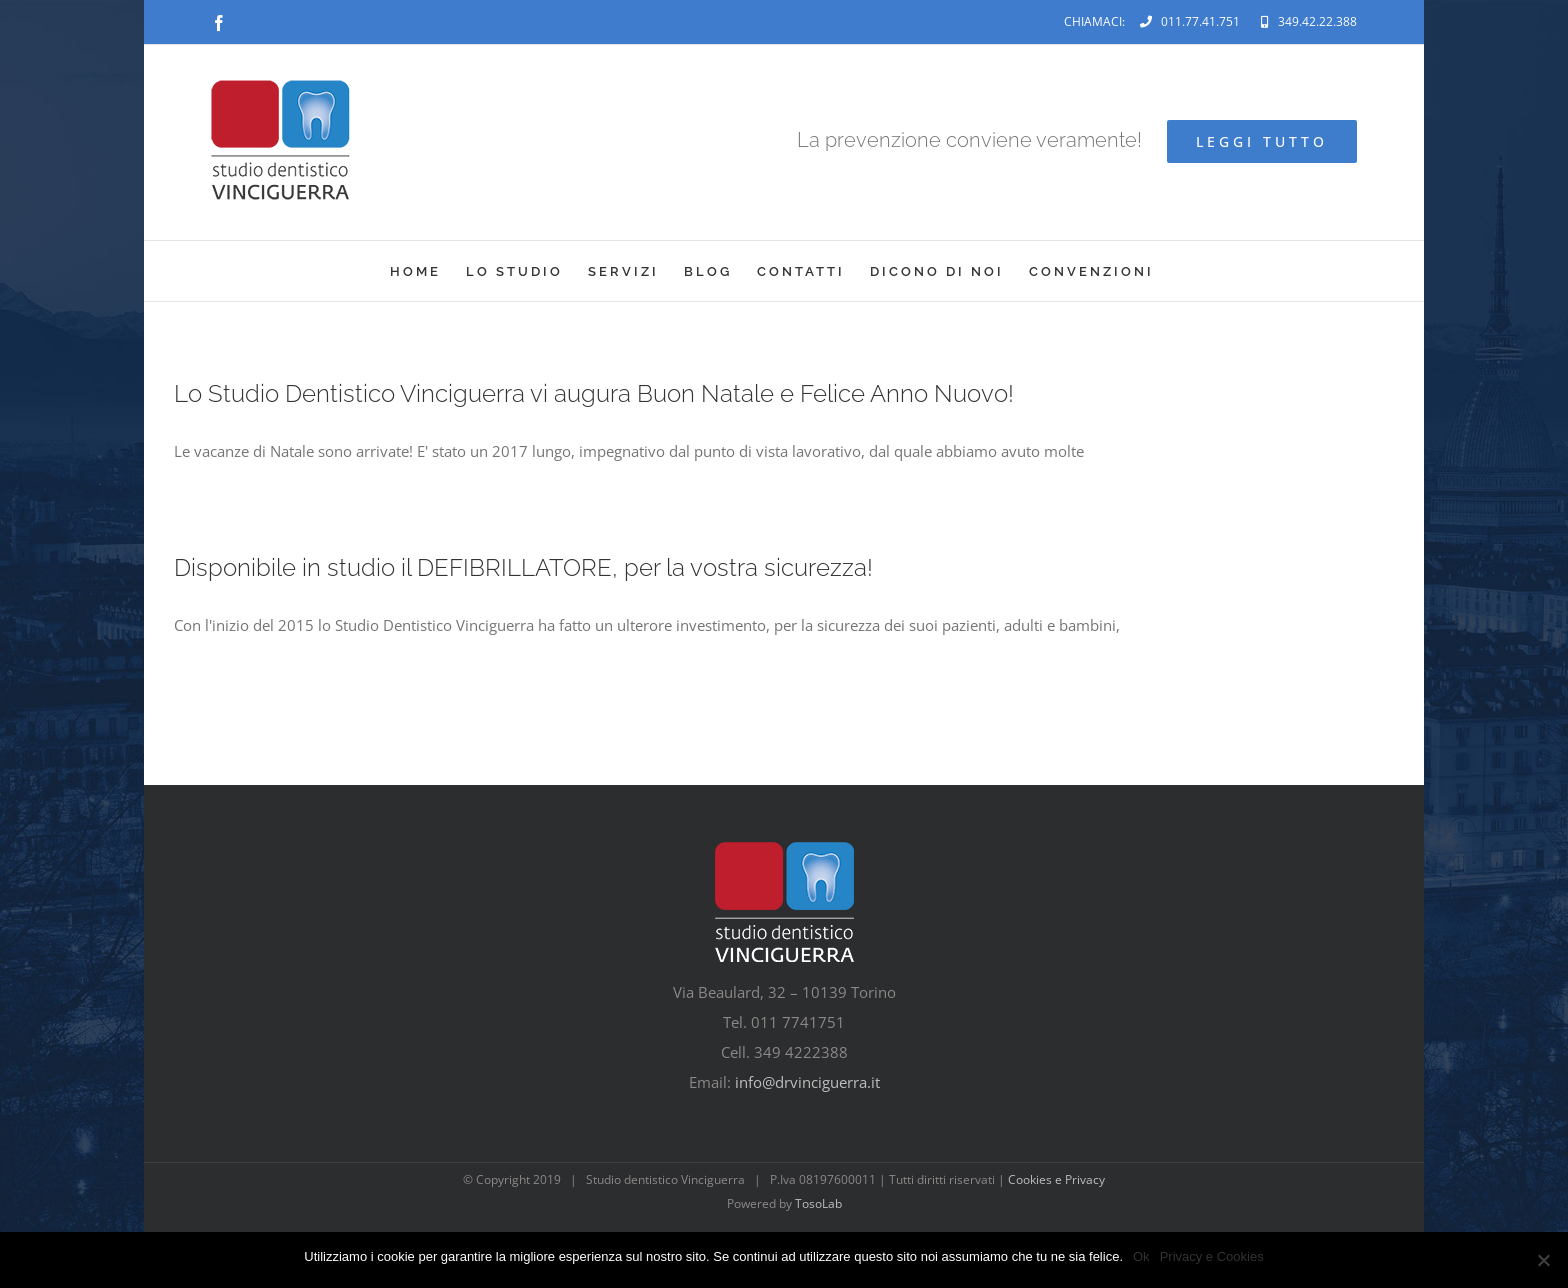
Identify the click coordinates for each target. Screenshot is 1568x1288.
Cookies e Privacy (1056, 1179)
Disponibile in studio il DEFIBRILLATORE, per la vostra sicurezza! (523, 567)
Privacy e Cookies (1212, 1256)
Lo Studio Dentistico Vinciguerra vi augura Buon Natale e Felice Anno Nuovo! (594, 393)
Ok (1141, 1256)
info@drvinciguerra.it (807, 1082)
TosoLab (818, 1203)
